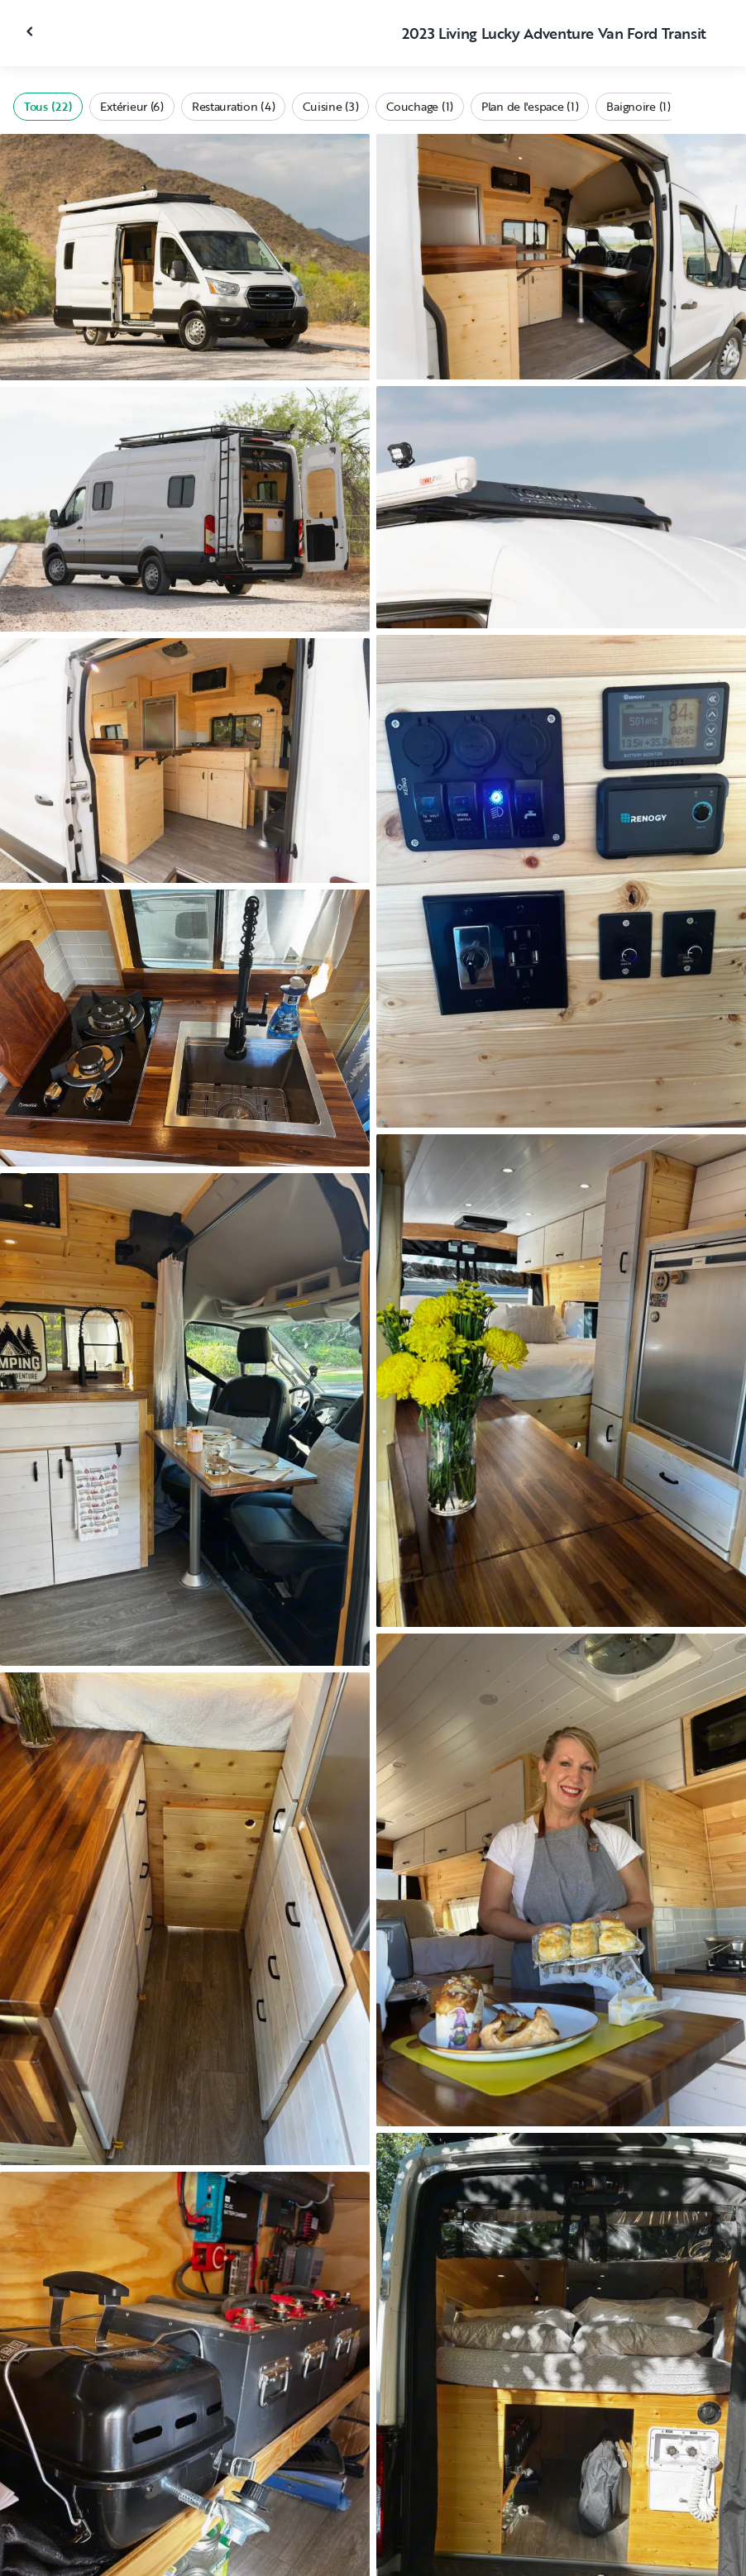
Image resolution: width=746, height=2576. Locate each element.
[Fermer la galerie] (31, 31)
